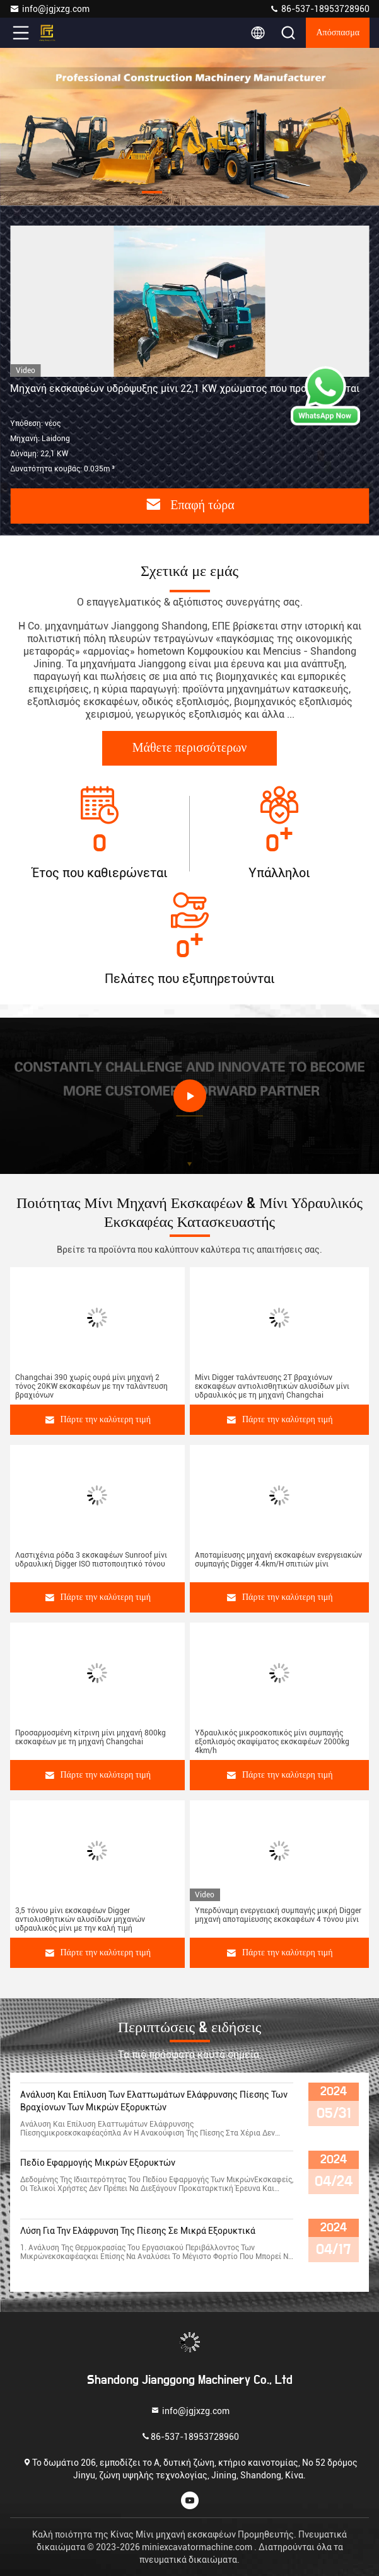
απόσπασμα (337, 32)
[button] (152, 192)
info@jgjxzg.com (49, 9)
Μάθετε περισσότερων (189, 748)
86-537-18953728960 (319, 9)
